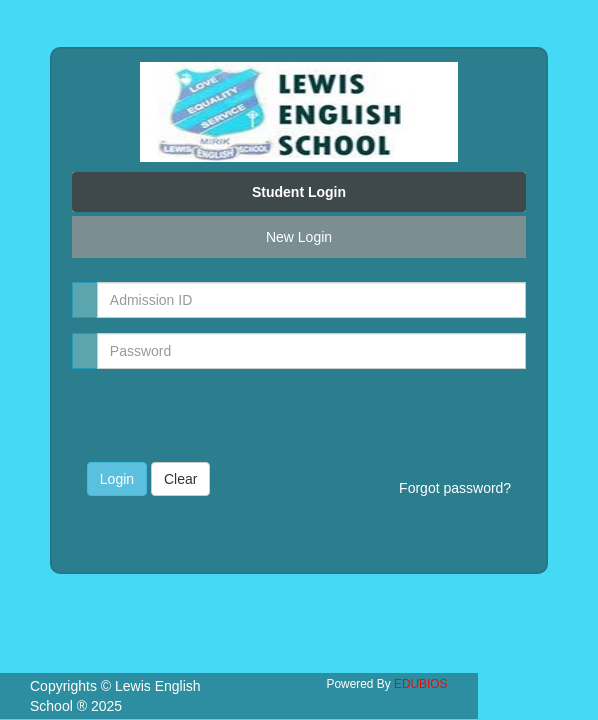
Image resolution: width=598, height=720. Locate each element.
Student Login (299, 192)
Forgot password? (455, 488)
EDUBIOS (421, 684)
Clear (180, 479)
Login (117, 479)
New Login (299, 237)
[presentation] (204, 414)
